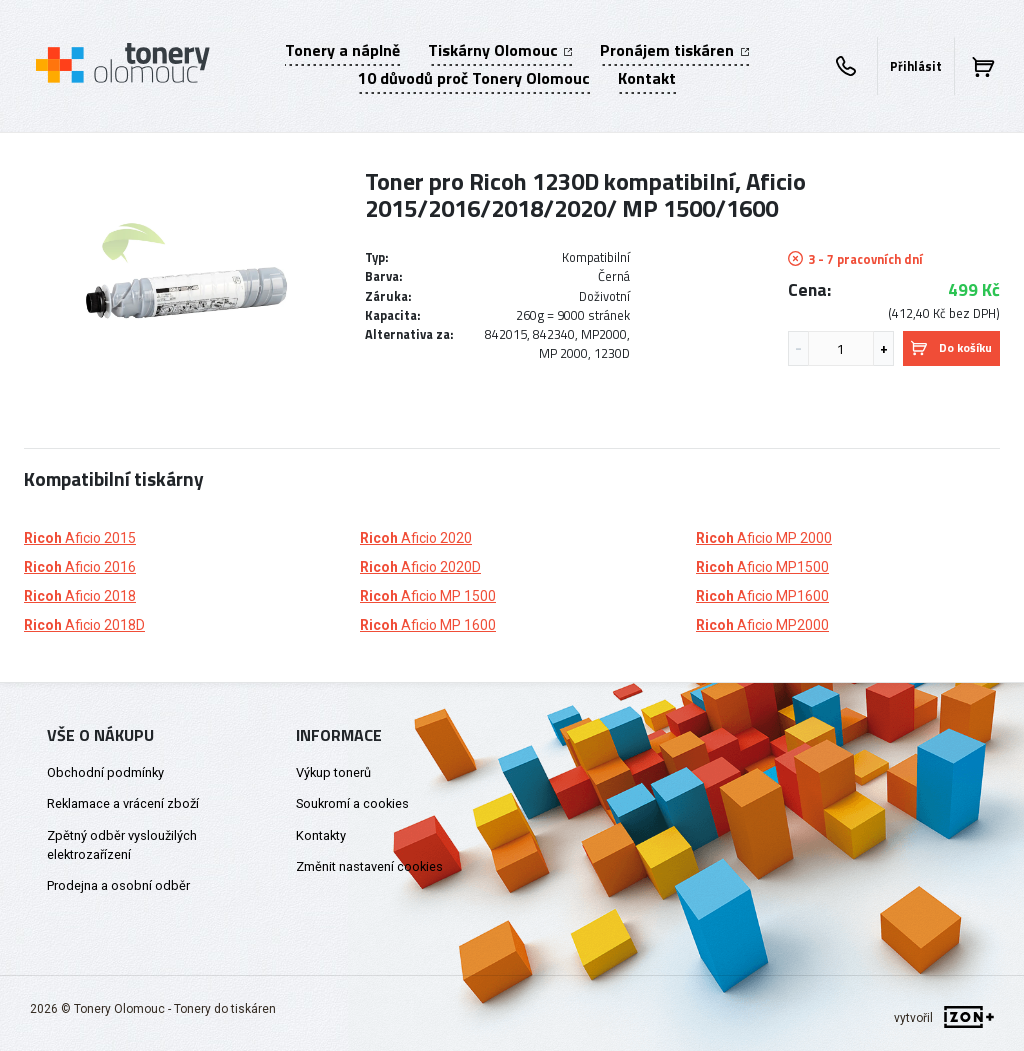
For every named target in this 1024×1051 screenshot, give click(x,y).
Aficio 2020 (416, 538)
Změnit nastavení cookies (369, 866)
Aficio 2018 (80, 596)
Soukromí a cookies (352, 803)
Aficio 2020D (420, 567)
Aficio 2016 (80, 567)
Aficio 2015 (80, 538)
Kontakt (647, 78)
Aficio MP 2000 (764, 538)
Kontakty (321, 835)
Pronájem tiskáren (674, 50)
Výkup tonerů (333, 772)
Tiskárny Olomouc (500, 50)
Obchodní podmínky (105, 772)
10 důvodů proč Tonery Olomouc (474, 78)
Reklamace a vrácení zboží (123, 803)
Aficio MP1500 (762, 567)
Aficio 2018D (84, 625)
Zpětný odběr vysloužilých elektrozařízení (122, 845)
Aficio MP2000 (762, 625)
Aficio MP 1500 (428, 596)
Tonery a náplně (342, 50)
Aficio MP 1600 (428, 625)
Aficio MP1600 (762, 596)
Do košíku (951, 347)
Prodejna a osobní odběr (118, 885)
